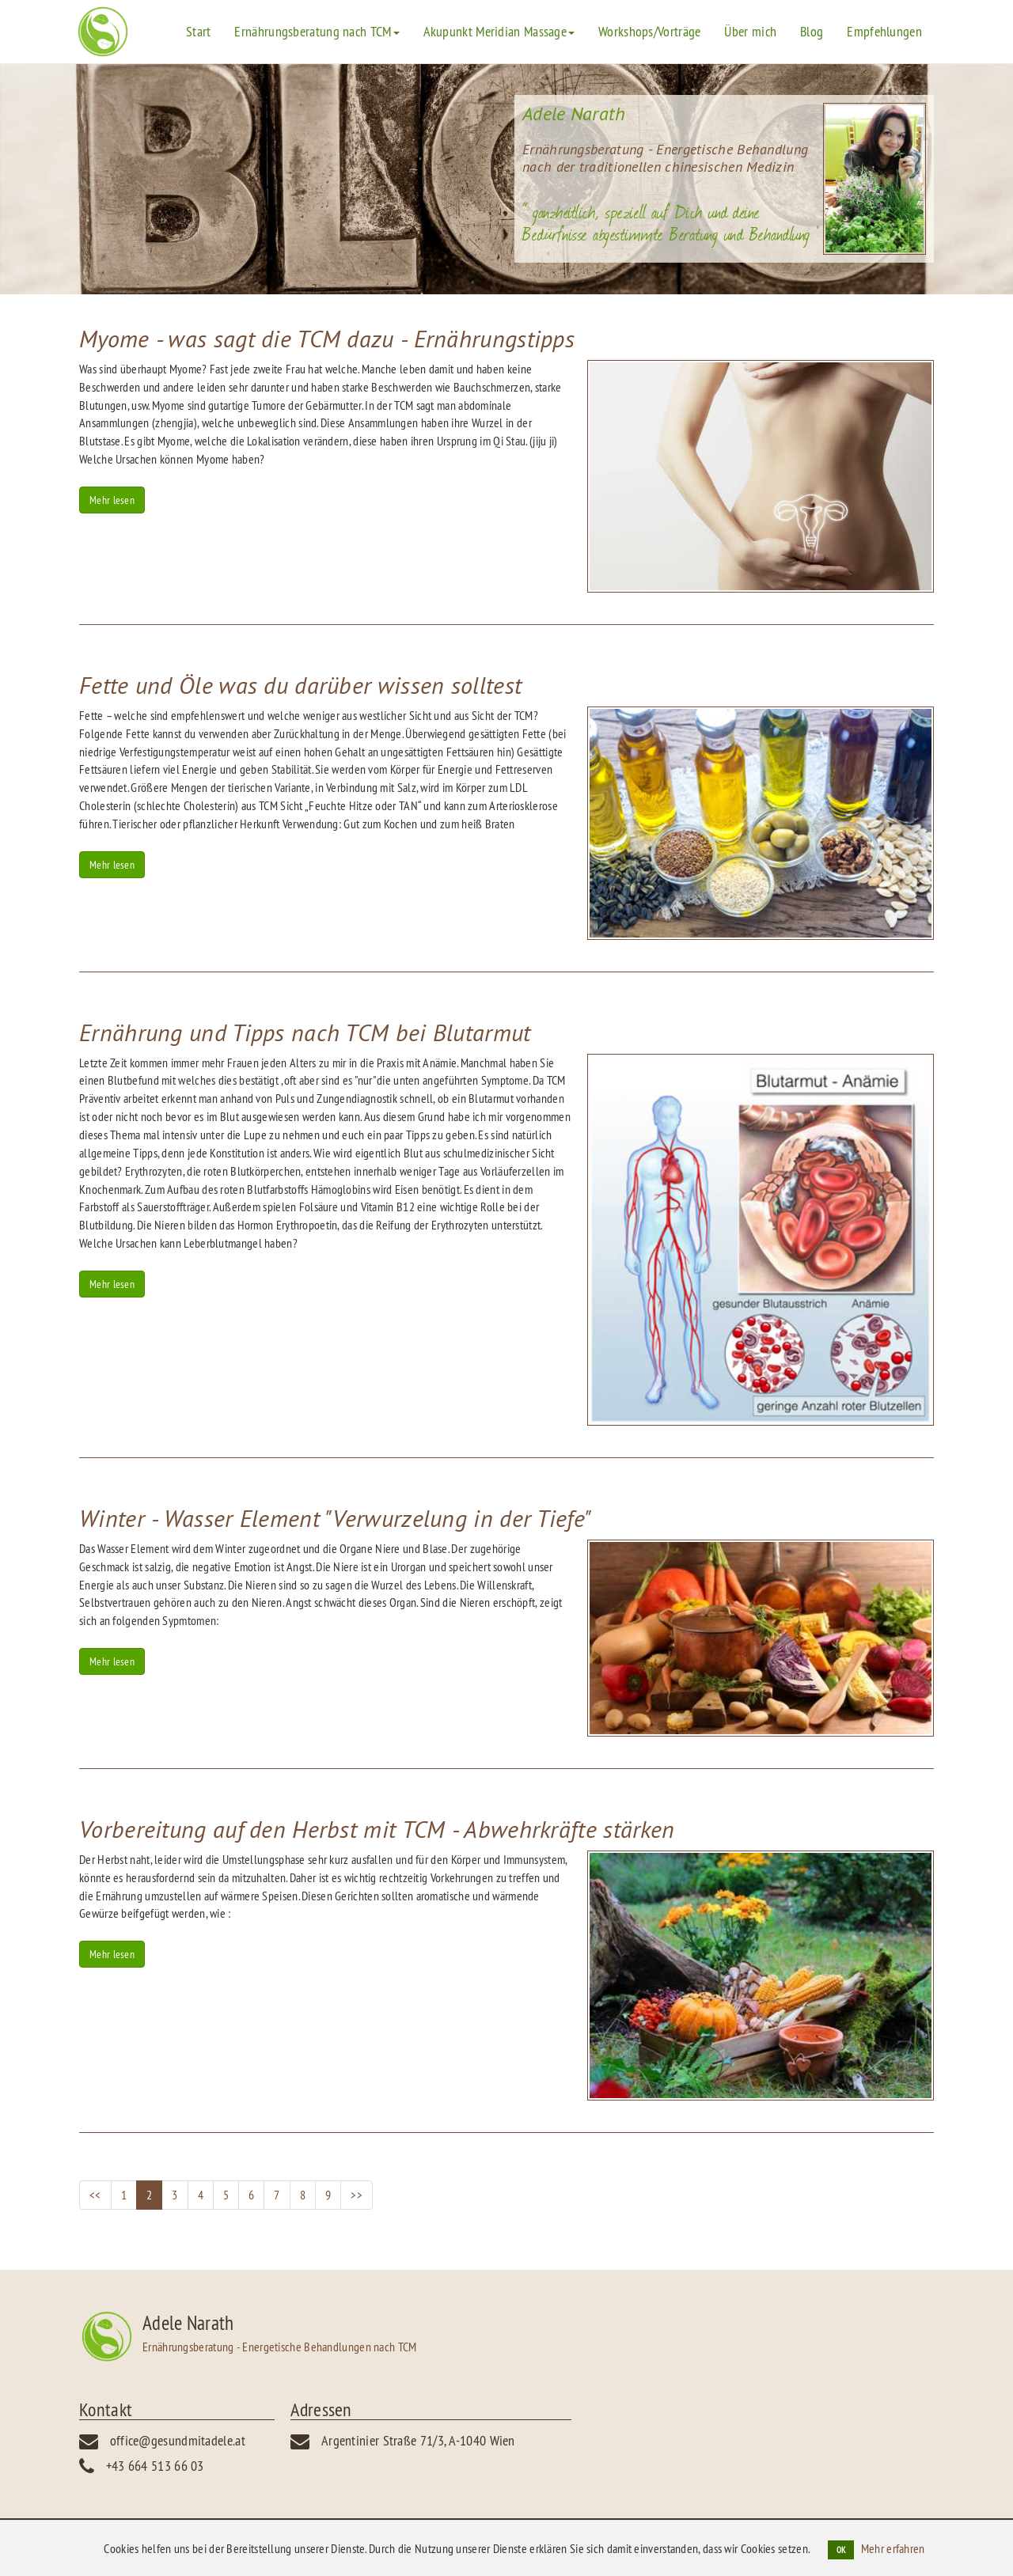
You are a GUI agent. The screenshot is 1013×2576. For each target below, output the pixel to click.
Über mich (750, 31)
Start (198, 31)
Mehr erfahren (893, 2548)
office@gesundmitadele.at (177, 2440)
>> (356, 2195)
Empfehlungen (884, 31)
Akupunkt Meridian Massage (499, 31)
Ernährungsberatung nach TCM (316, 31)
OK (841, 2549)
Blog (811, 31)
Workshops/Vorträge (649, 31)
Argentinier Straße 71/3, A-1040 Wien (418, 2440)
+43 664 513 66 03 (155, 2466)
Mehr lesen (112, 500)
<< (95, 2195)
